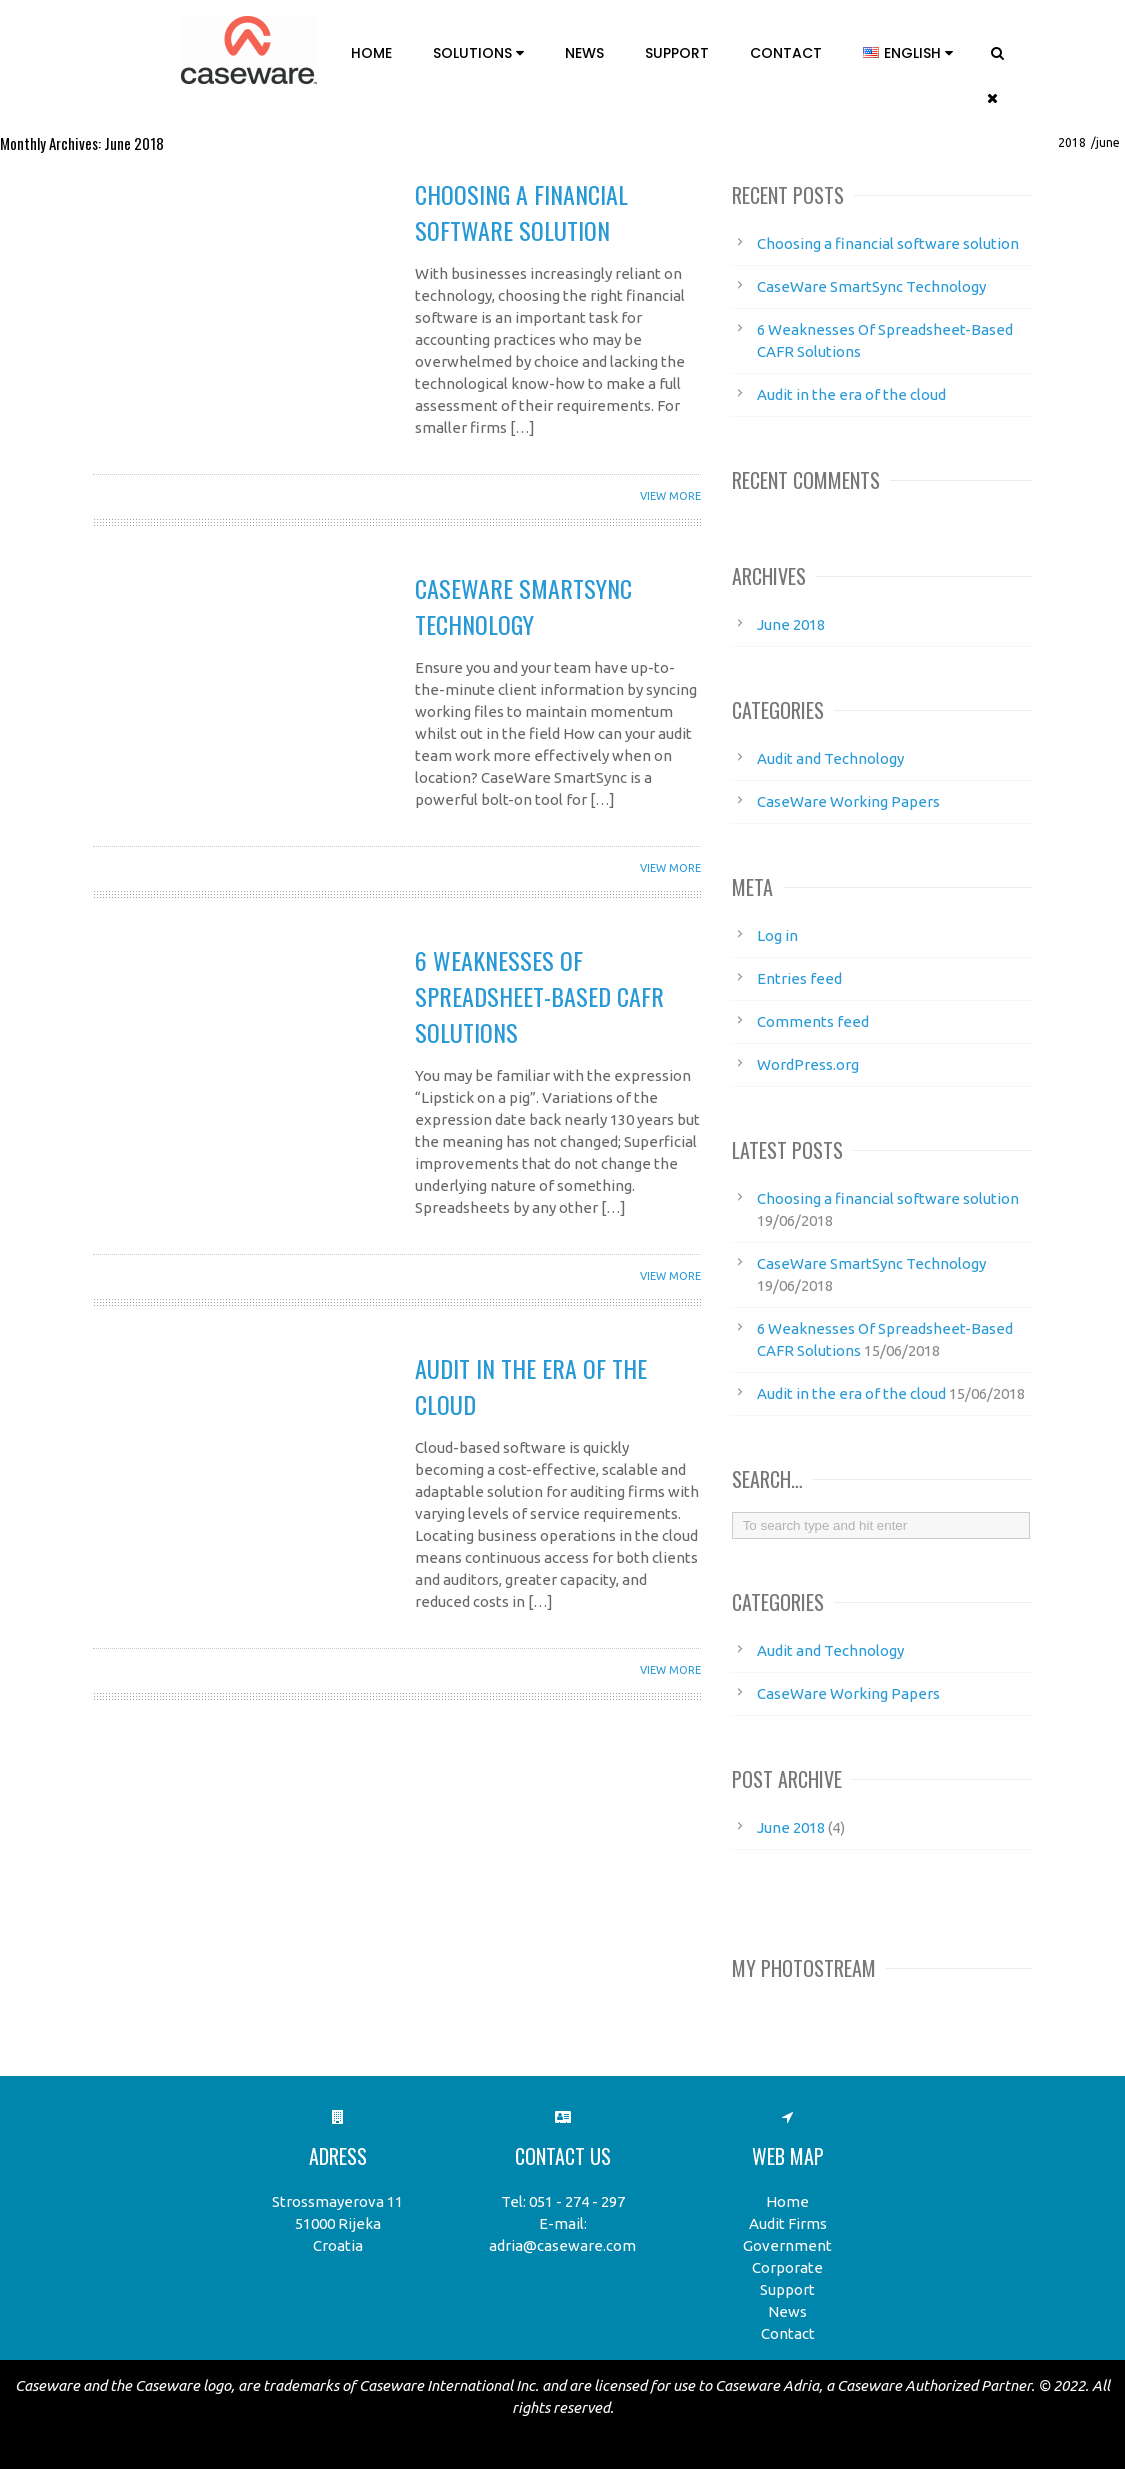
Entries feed (799, 978)
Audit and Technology (830, 758)
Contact (786, 53)
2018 (1072, 142)
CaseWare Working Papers (848, 801)
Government (787, 2245)
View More (670, 496)
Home (371, 53)
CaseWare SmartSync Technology (523, 606)
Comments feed (813, 1021)
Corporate (787, 2267)
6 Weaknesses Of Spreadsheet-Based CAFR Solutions (539, 996)
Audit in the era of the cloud (851, 394)
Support (677, 53)
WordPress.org (808, 1064)
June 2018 (791, 624)
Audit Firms (788, 2223)
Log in (777, 935)
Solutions (478, 53)
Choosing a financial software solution (521, 212)
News (584, 53)
